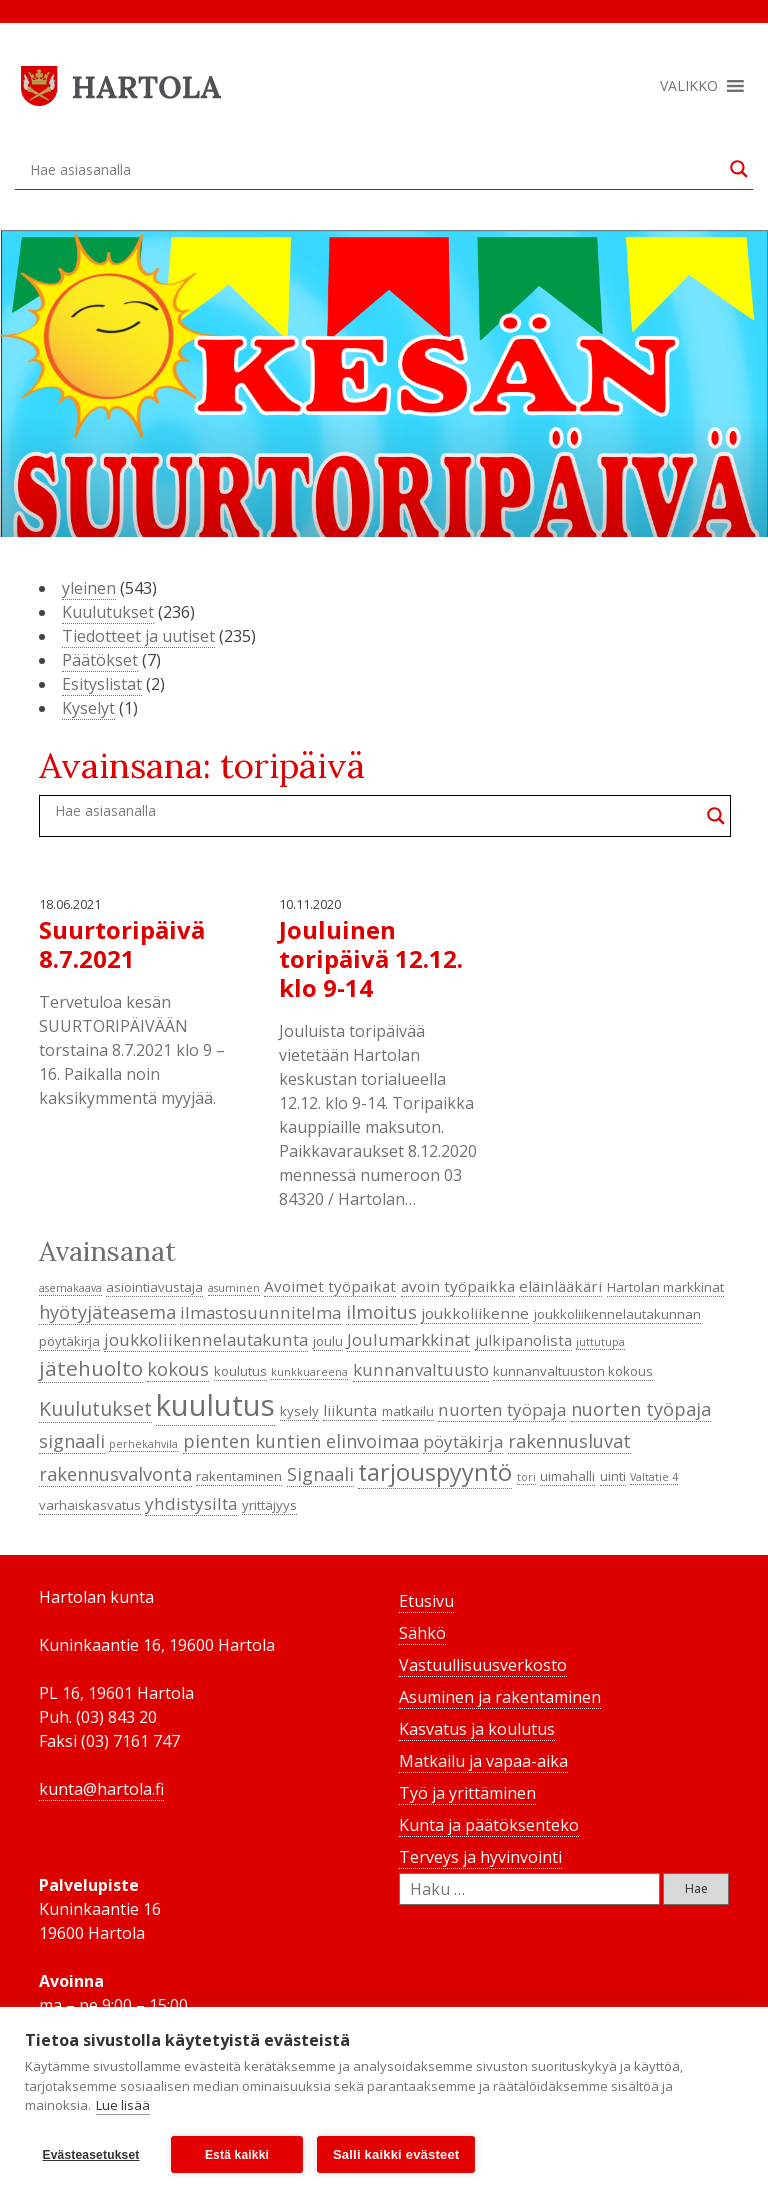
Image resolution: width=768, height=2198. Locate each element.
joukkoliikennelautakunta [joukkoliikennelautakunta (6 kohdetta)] (206, 1339)
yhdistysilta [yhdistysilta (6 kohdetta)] (191, 1503)
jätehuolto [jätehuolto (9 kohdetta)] (91, 1368)
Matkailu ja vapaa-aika (483, 1761)
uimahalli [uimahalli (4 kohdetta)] (567, 1476)
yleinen (89, 588)
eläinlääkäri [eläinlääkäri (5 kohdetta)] (560, 1286)
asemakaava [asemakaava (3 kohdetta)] (70, 1288)
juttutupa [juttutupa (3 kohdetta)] (600, 1342)
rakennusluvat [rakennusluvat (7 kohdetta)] (569, 1441)
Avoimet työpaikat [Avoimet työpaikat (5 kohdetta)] (330, 1286)
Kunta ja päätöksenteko (489, 1825)
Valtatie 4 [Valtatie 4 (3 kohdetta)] (654, 1477)
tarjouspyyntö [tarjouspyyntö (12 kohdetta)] (435, 1472)
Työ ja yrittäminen (467, 1793)
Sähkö (422, 1633)
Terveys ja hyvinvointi (480, 1857)
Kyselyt (88, 708)
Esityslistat (102, 684)
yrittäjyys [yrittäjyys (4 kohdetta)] (269, 1505)
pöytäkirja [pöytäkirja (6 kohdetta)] (463, 1441)
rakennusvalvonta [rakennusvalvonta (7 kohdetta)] (115, 1474)
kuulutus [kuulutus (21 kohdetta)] (215, 1405)
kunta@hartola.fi (101, 1789)
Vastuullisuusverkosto (483, 1665)
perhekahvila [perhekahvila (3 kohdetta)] (143, 1444)
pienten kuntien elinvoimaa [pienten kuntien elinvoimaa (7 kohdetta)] (301, 1441)
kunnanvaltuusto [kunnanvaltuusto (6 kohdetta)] (421, 1369)
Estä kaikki (237, 2155)
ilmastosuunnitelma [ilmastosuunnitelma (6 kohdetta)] (260, 1312)
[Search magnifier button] (739, 169)
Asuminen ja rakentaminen (500, 1697)
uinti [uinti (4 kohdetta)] (613, 1476)
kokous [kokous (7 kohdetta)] (178, 1369)
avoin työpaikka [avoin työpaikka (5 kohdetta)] (458, 1286)
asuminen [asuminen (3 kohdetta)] (234, 1288)
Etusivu (426, 1601)
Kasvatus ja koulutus (477, 1729)
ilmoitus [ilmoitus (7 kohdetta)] (381, 1312)
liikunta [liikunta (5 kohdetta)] (350, 1410)
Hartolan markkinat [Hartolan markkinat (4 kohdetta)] (665, 1287)
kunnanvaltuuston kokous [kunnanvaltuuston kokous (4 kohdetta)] (573, 1371)
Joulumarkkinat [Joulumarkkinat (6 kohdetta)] (408, 1339)
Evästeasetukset (90, 2155)
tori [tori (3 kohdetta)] (526, 1477)
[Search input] (375, 169)
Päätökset (100, 660)
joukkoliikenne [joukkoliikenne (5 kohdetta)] (475, 1313)
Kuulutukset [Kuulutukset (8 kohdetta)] (95, 1408)
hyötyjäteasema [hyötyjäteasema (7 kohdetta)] (107, 1312)
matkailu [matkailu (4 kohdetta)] (408, 1411)
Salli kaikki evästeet (396, 2154)
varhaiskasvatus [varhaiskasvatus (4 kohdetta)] (90, 1505)
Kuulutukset (108, 612)
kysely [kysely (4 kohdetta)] (299, 1411)
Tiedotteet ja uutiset (138, 636)
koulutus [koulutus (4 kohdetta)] (240, 1371)
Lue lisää (123, 2106)
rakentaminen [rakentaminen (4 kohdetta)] (239, 1476)
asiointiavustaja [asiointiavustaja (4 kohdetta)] (154, 1287)
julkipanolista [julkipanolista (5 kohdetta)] (523, 1340)
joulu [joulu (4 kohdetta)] (328, 1341)
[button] (689, 86)
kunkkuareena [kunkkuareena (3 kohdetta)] (309, 1372)
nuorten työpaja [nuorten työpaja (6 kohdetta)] (502, 1409)
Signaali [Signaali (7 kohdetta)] (320, 1474)
